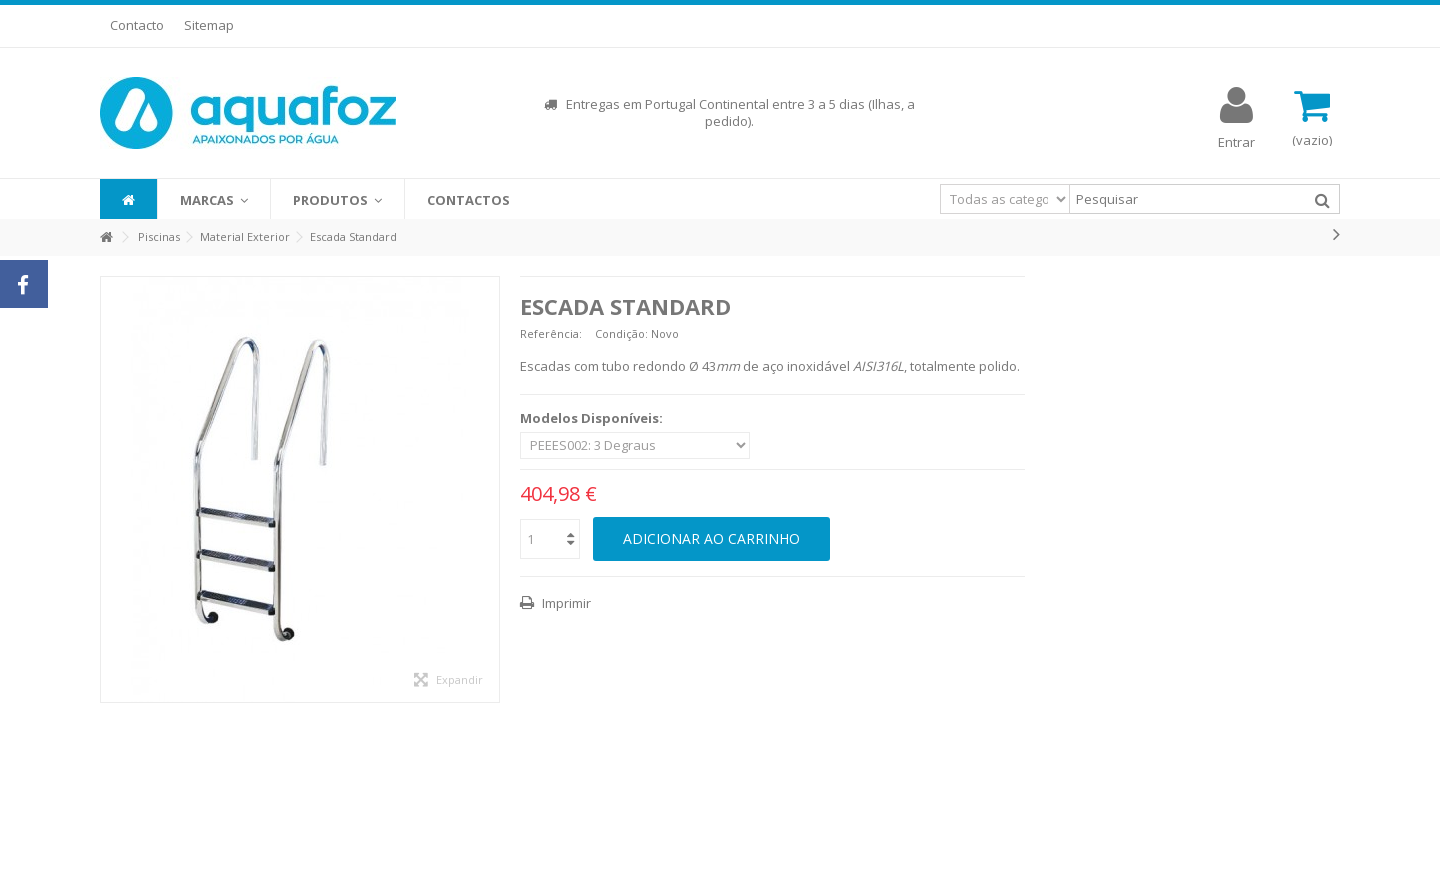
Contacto (137, 25)
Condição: (621, 333)
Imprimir (565, 603)
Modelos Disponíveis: (593, 418)
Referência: (551, 333)
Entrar (1236, 140)
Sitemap (209, 25)
